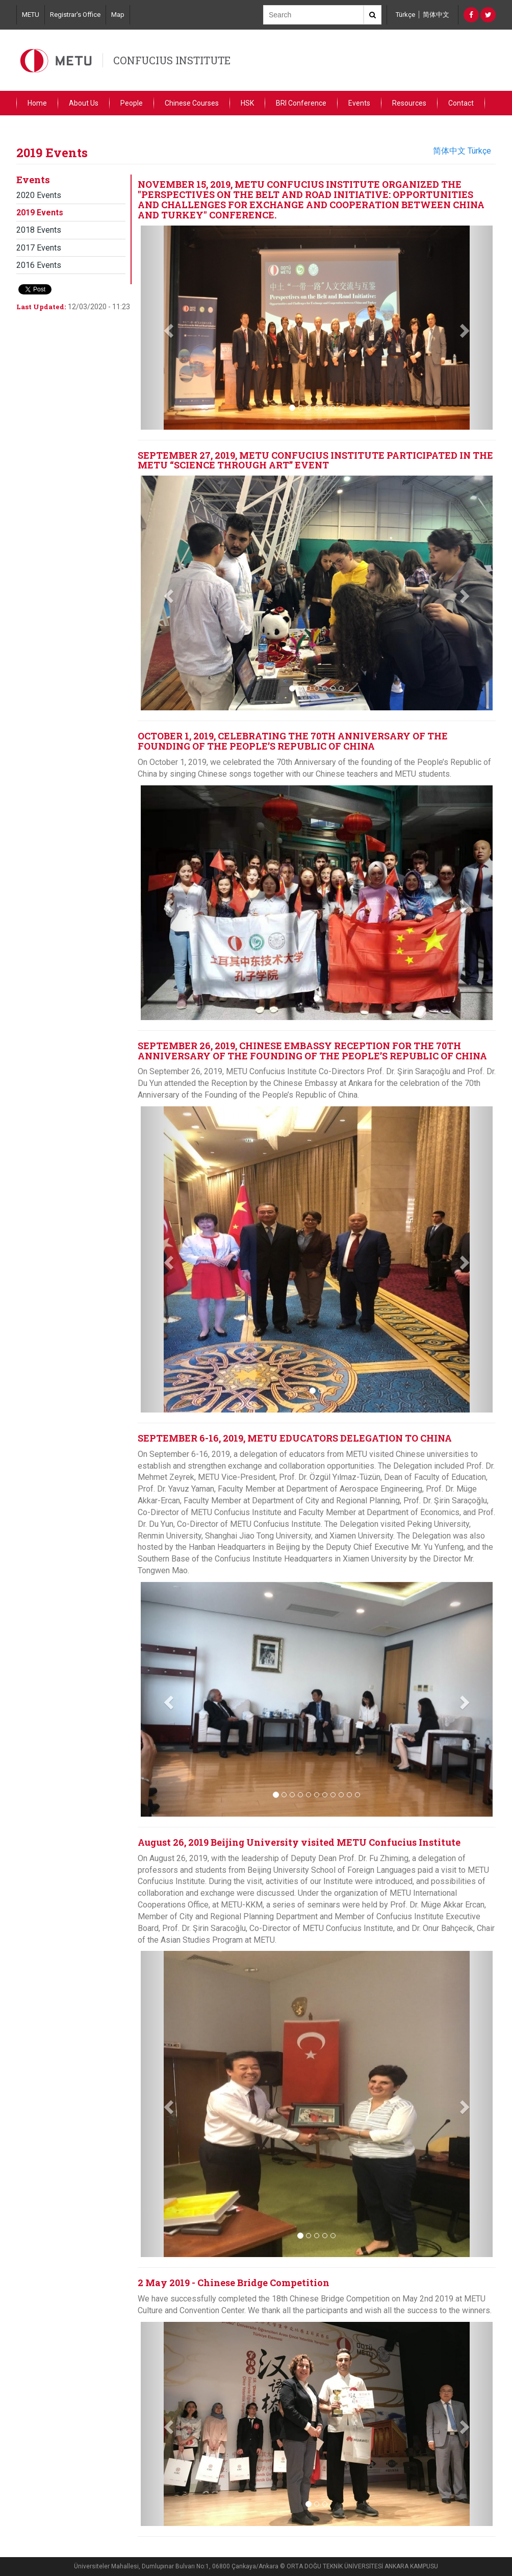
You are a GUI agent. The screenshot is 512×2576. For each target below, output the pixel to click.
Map (117, 14)
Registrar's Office (75, 14)
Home (37, 103)
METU (30, 14)
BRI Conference (301, 103)
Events (359, 103)
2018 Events (38, 230)
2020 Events (38, 195)
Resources (409, 103)
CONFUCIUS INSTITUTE (172, 60)
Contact (461, 103)
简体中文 (436, 14)
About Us (83, 103)
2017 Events (38, 248)
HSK (247, 103)
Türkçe (405, 14)
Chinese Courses (192, 103)
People (131, 103)
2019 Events (39, 212)
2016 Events (38, 265)
